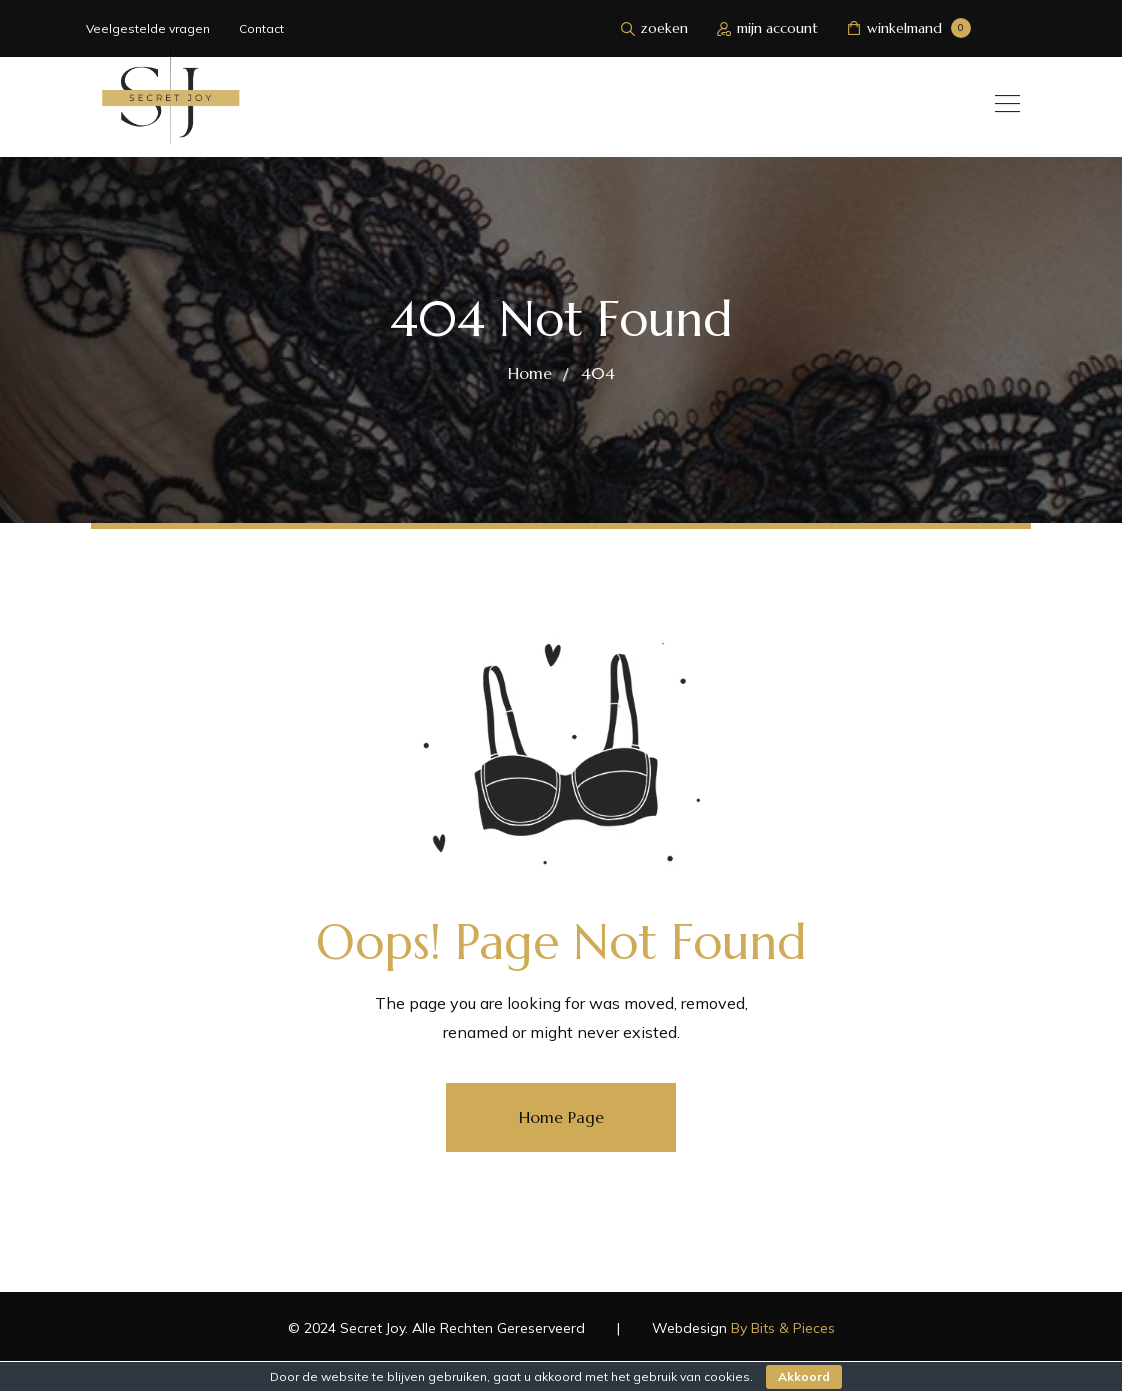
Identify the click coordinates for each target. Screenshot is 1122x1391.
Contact (261, 28)
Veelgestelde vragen (148, 28)
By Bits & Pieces (783, 1328)
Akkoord (804, 1376)
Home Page (561, 1117)
